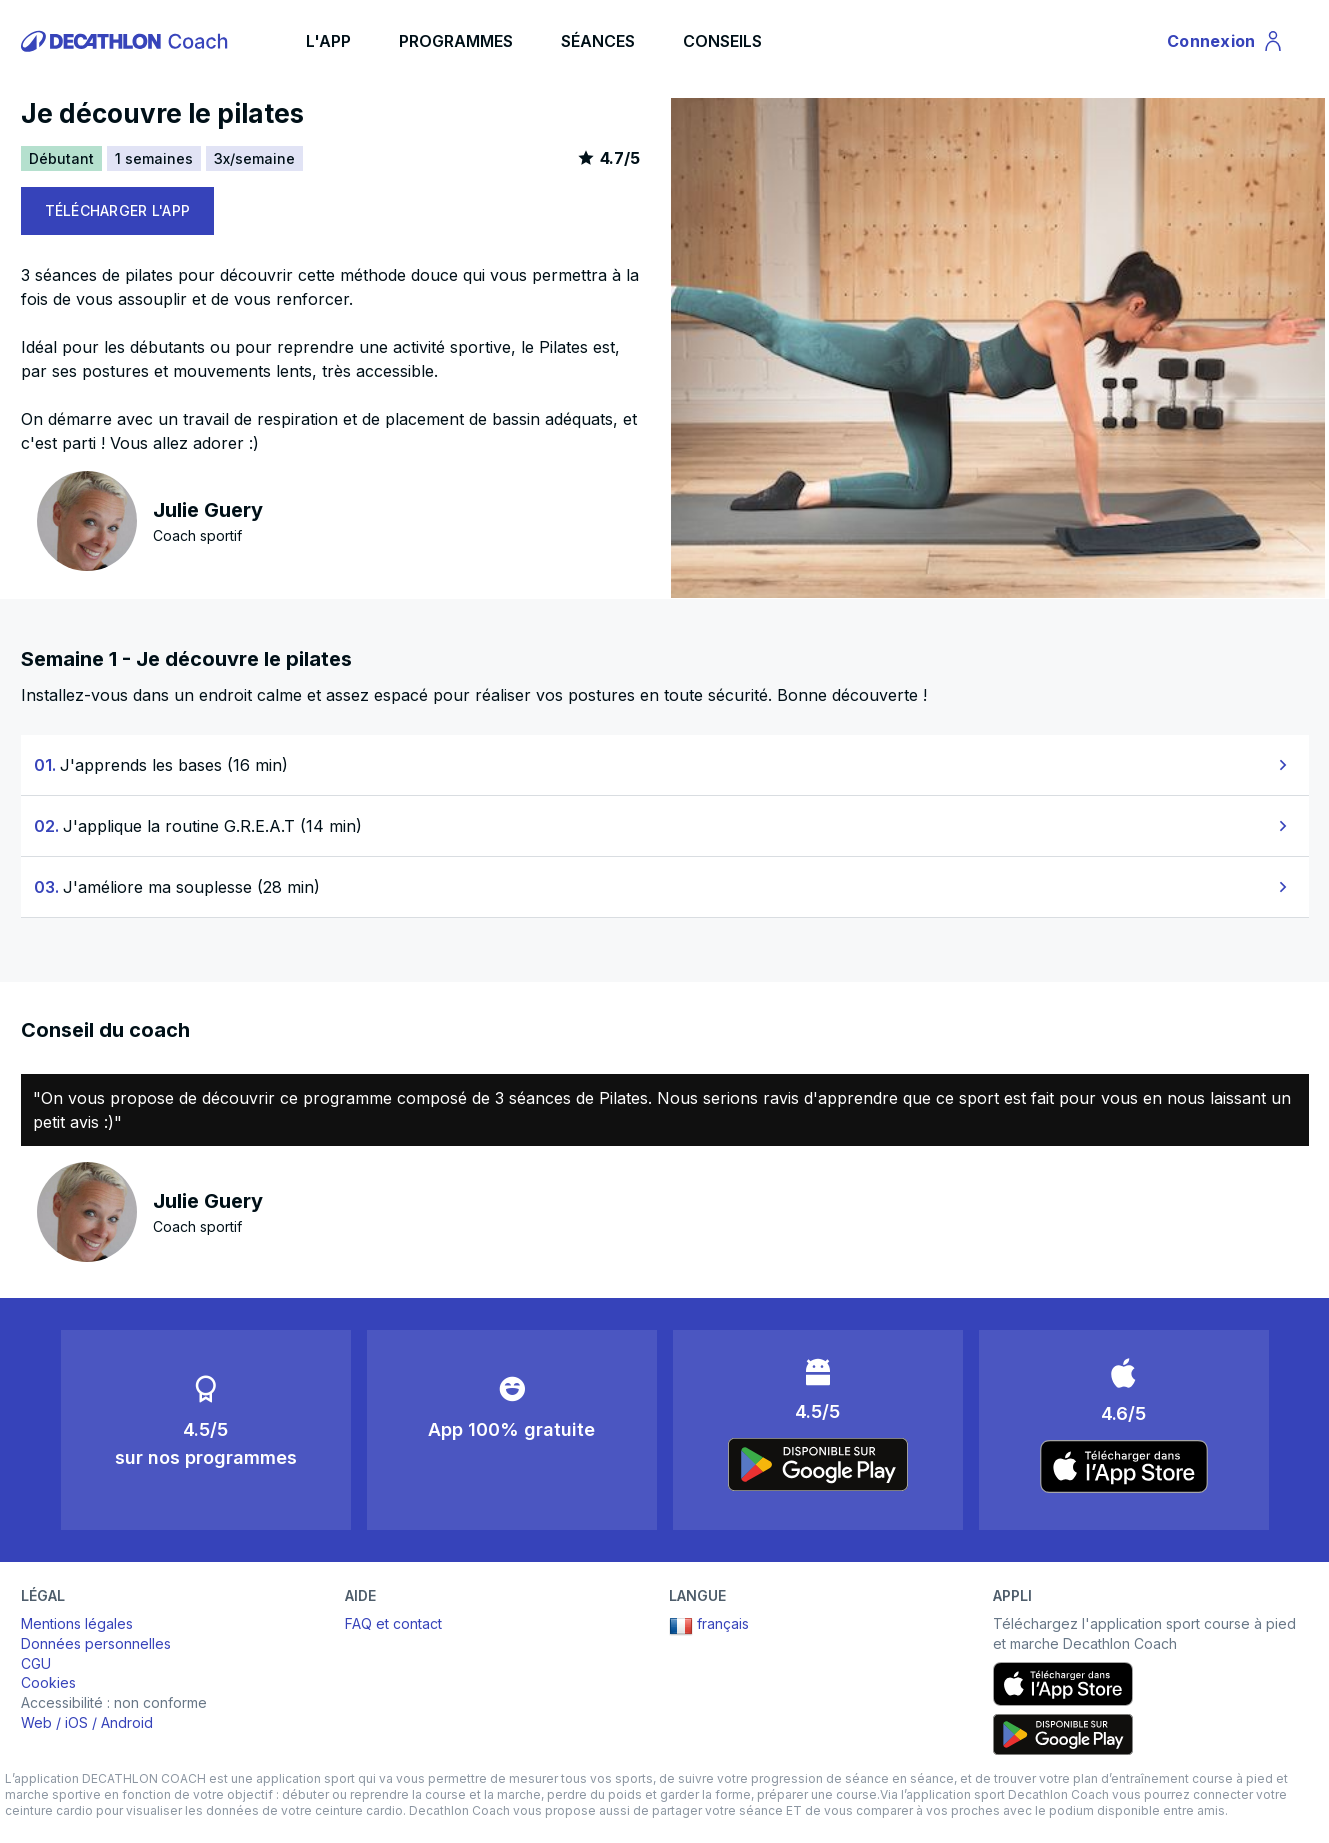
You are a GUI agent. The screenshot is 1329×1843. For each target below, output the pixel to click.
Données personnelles (96, 1643)
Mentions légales (77, 1623)
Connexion (1225, 44)
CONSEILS (722, 41)
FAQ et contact (393, 1623)
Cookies (48, 1682)
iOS (76, 1722)
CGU (36, 1663)
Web (36, 1722)
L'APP (328, 41)
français (709, 1626)
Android (127, 1722)
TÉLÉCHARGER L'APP (118, 210)
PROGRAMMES (456, 41)
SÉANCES (598, 41)
